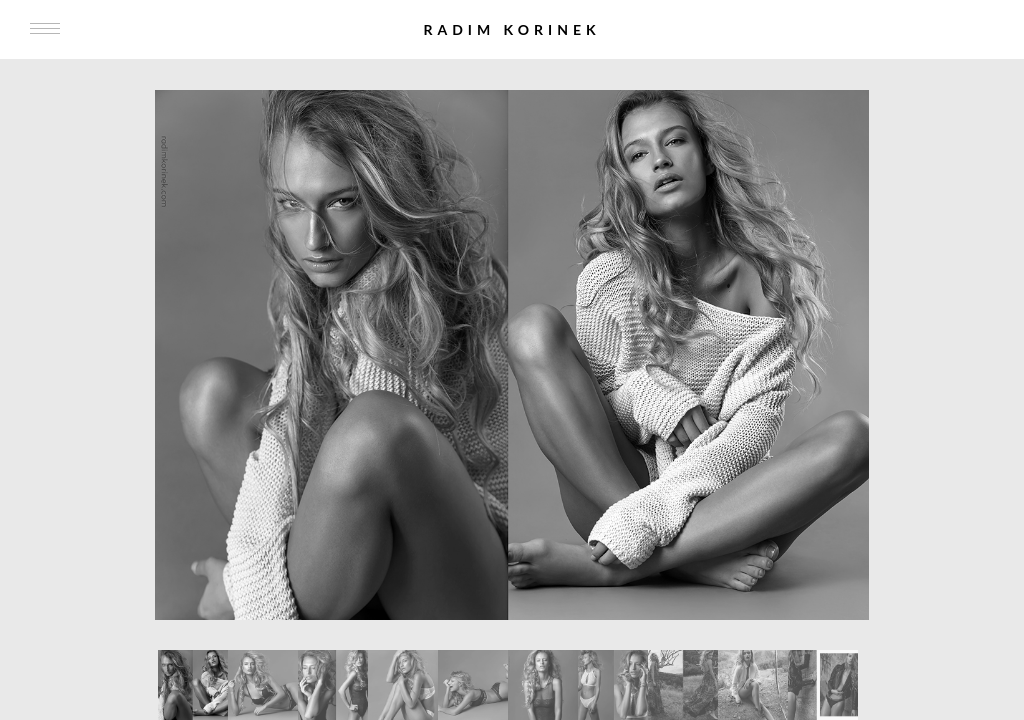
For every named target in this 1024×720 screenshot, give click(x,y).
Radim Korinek (511, 29)
